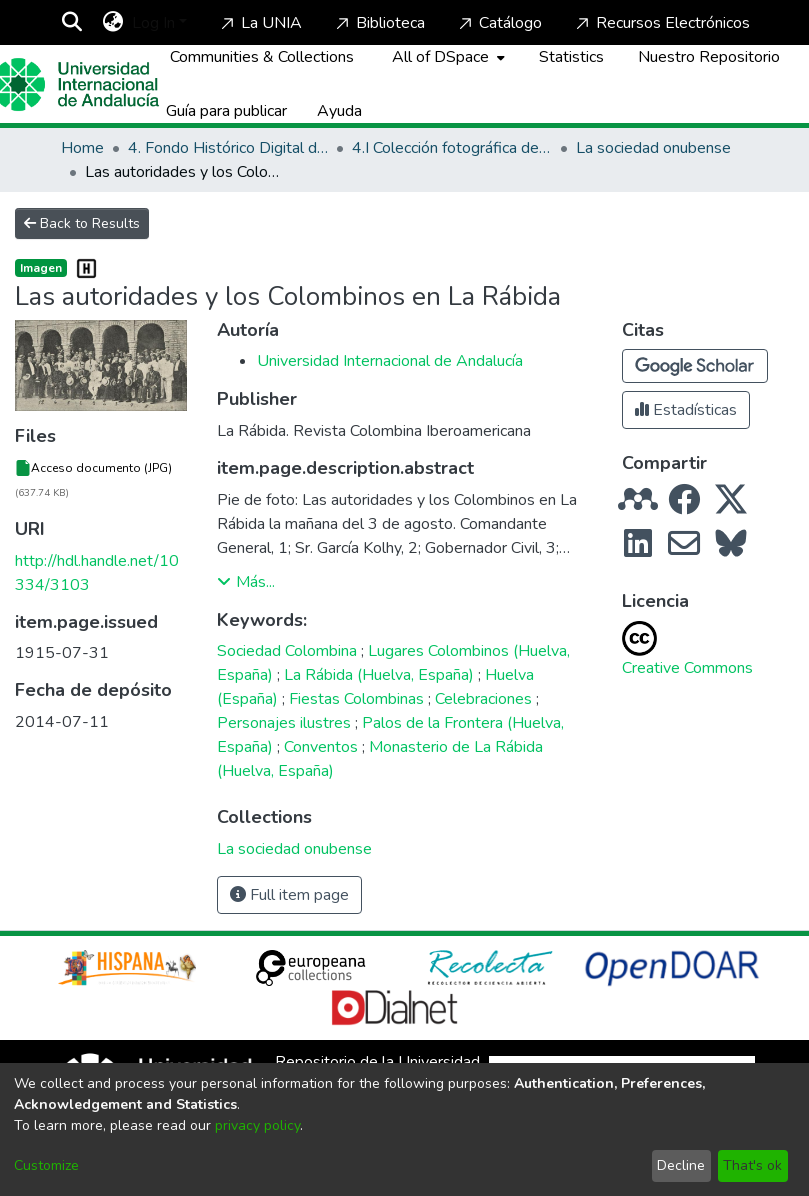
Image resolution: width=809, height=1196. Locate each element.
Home (82, 148)
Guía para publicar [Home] (226, 111)
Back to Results (82, 223)
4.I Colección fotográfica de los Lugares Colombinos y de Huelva (452, 148)
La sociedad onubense (653, 148)
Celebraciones (483, 699)
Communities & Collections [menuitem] (262, 57)
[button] (695, 366)
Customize (46, 1165)
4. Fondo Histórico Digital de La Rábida (228, 148)
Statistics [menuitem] (571, 57)
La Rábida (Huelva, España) (379, 675)
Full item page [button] (289, 895)
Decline (681, 1165)
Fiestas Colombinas (356, 699)
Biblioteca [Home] (378, 23)
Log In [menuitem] (153, 23)
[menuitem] (113, 23)
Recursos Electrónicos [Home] (661, 23)
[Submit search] (72, 23)
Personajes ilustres (284, 723)
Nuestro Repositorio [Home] (709, 57)
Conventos (321, 747)
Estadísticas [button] (686, 410)
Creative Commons (687, 668)
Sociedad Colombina (287, 651)
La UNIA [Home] (259, 23)
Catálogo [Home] (498, 23)
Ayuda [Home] (339, 111)
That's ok (752, 1165)
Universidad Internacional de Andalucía (390, 361)
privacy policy (257, 1125)
